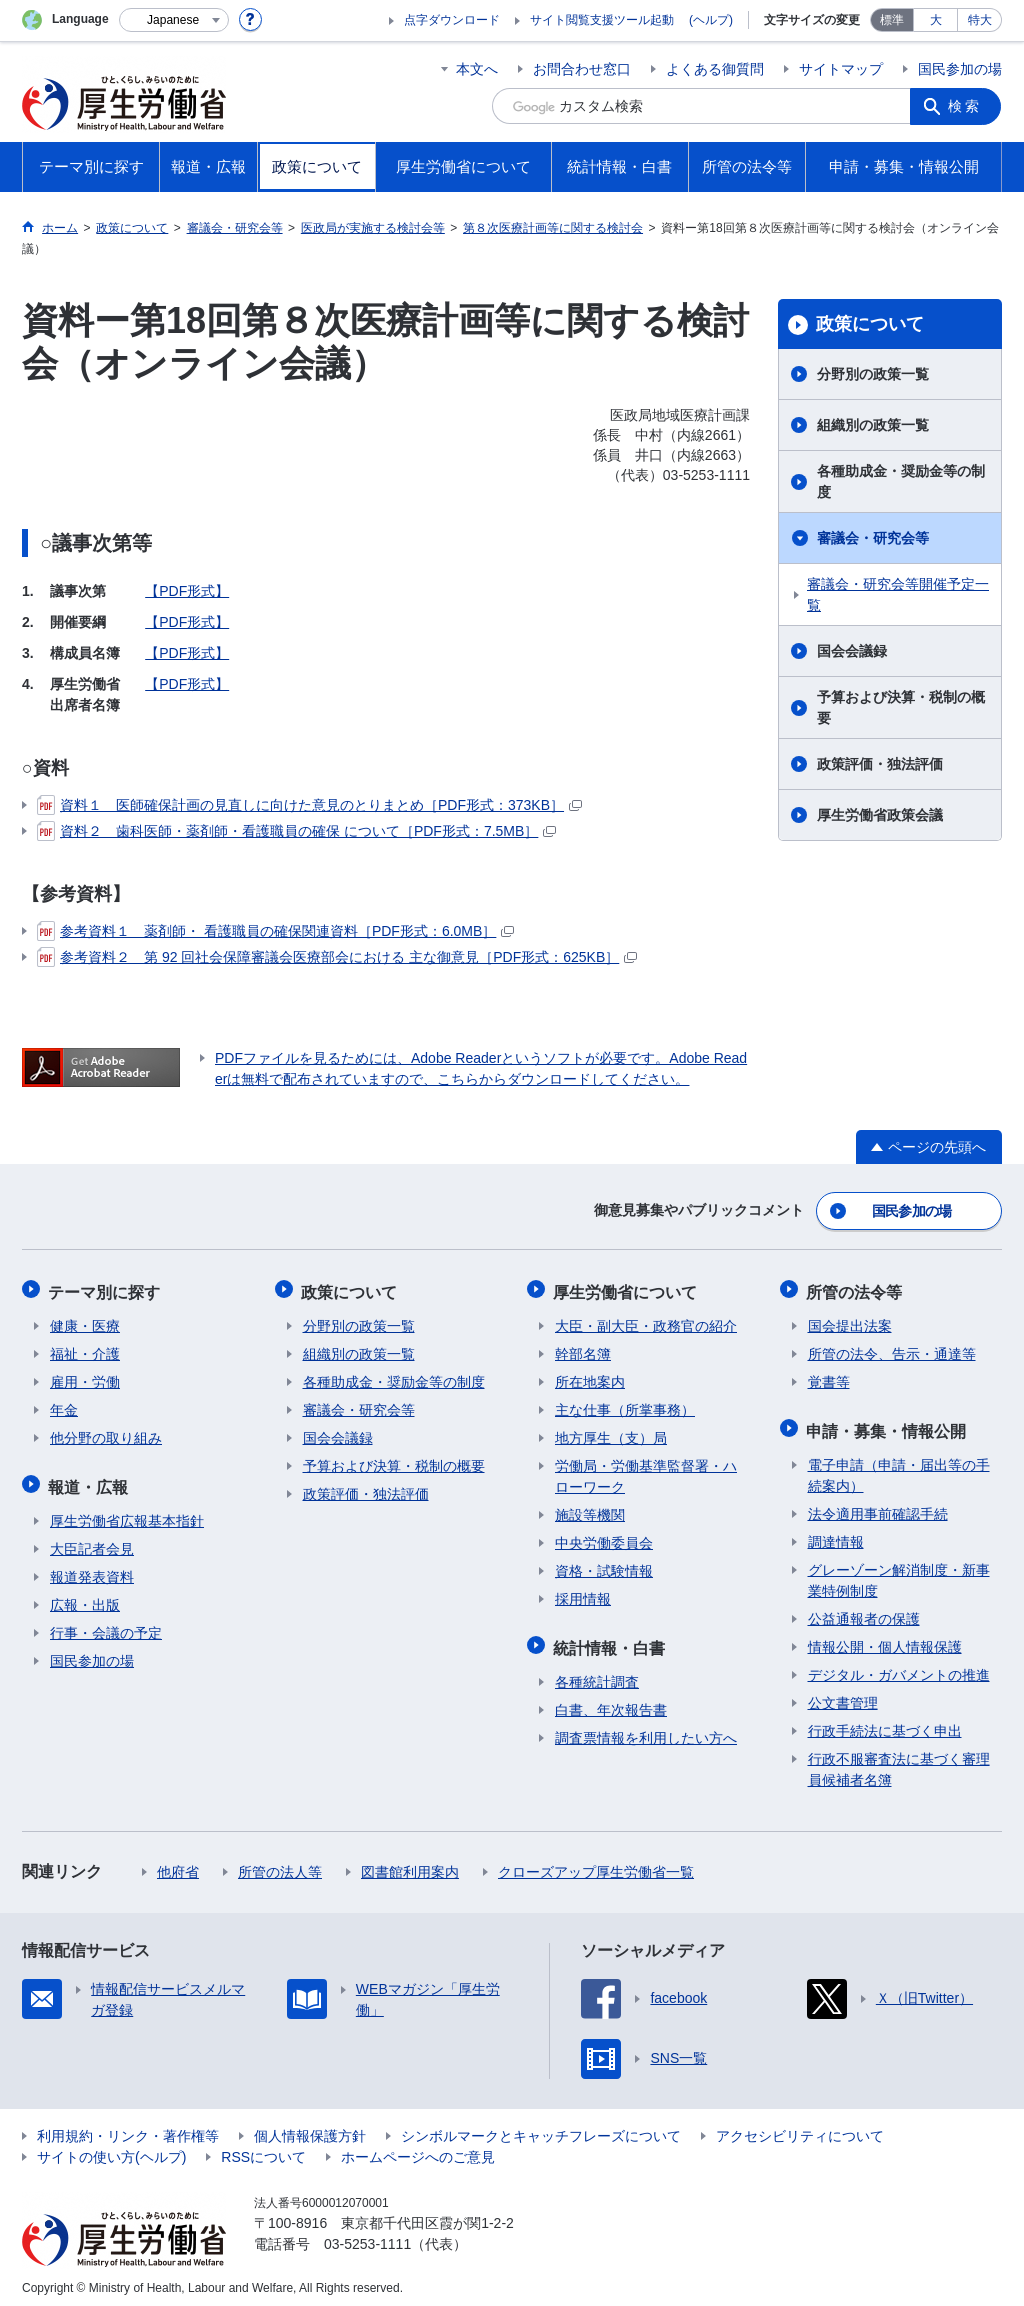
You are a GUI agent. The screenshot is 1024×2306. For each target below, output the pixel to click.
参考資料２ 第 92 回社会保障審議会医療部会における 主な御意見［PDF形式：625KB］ (337, 957)
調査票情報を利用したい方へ (646, 1730)
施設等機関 (590, 1510)
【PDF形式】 (187, 591)
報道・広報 (90, 1479)
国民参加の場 (960, 69)
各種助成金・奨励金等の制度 (901, 481)
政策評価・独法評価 (880, 764)
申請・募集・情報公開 (888, 1423)
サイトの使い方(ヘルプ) (111, 2149)
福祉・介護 (85, 1349)
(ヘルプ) (711, 20)
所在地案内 (590, 1377)
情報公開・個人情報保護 (885, 1639)
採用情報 (583, 1594)
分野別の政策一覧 (873, 374)
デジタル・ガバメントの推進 (899, 1667)
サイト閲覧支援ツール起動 (602, 20)
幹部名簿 (583, 1349)
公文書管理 (843, 1695)
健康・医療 (85, 1321)
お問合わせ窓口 (582, 69)
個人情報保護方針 (310, 2128)
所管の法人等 (280, 1864)
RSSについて (263, 2149)
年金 (64, 1405)
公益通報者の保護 (864, 1611)
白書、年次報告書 (611, 1702)
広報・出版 (85, 1597)
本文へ (477, 69)
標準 (892, 20)
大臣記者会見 (92, 1541)
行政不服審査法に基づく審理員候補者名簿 (899, 1761)
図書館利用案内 (410, 1864)
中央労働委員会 (604, 1538)
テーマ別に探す (106, 1287)
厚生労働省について (627, 1287)
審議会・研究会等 (873, 538)
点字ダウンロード (452, 20)
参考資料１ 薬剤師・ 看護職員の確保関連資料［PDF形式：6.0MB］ (275, 931)
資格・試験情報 (604, 1566)
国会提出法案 (850, 1321)
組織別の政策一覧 (873, 425)
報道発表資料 (92, 1569)
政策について (870, 324)
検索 (966, 106)
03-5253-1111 (367, 2236)
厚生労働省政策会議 (880, 815)
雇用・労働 (85, 1377)
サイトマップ (841, 69)
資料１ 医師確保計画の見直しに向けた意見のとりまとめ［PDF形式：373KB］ (309, 805)
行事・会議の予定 (106, 1625)
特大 (980, 20)
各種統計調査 (597, 1674)
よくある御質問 (715, 69)
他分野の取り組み (106, 1433)
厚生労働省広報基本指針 (127, 1513)
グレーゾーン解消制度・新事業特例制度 (899, 1572)
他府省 (178, 1864)
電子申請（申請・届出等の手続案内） (899, 1467)
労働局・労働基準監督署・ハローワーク (646, 1471)
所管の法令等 (856, 1287)
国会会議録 (852, 651)
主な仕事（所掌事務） (625, 1405)
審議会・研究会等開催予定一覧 (898, 594)
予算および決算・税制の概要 (901, 707)
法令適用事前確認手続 (878, 1506)
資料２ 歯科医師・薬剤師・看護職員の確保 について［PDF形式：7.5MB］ (296, 831)
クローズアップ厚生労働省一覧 (596, 1864)
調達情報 (836, 1534)
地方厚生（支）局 (611, 1433)
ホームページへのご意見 (418, 2149)
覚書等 (829, 1377)
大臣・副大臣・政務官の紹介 (646, 1321)
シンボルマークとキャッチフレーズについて (541, 2128)
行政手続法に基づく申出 (885, 1723)
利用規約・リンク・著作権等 (128, 2128)
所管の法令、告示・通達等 (892, 1349)
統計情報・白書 (611, 1640)
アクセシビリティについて (800, 2128)
